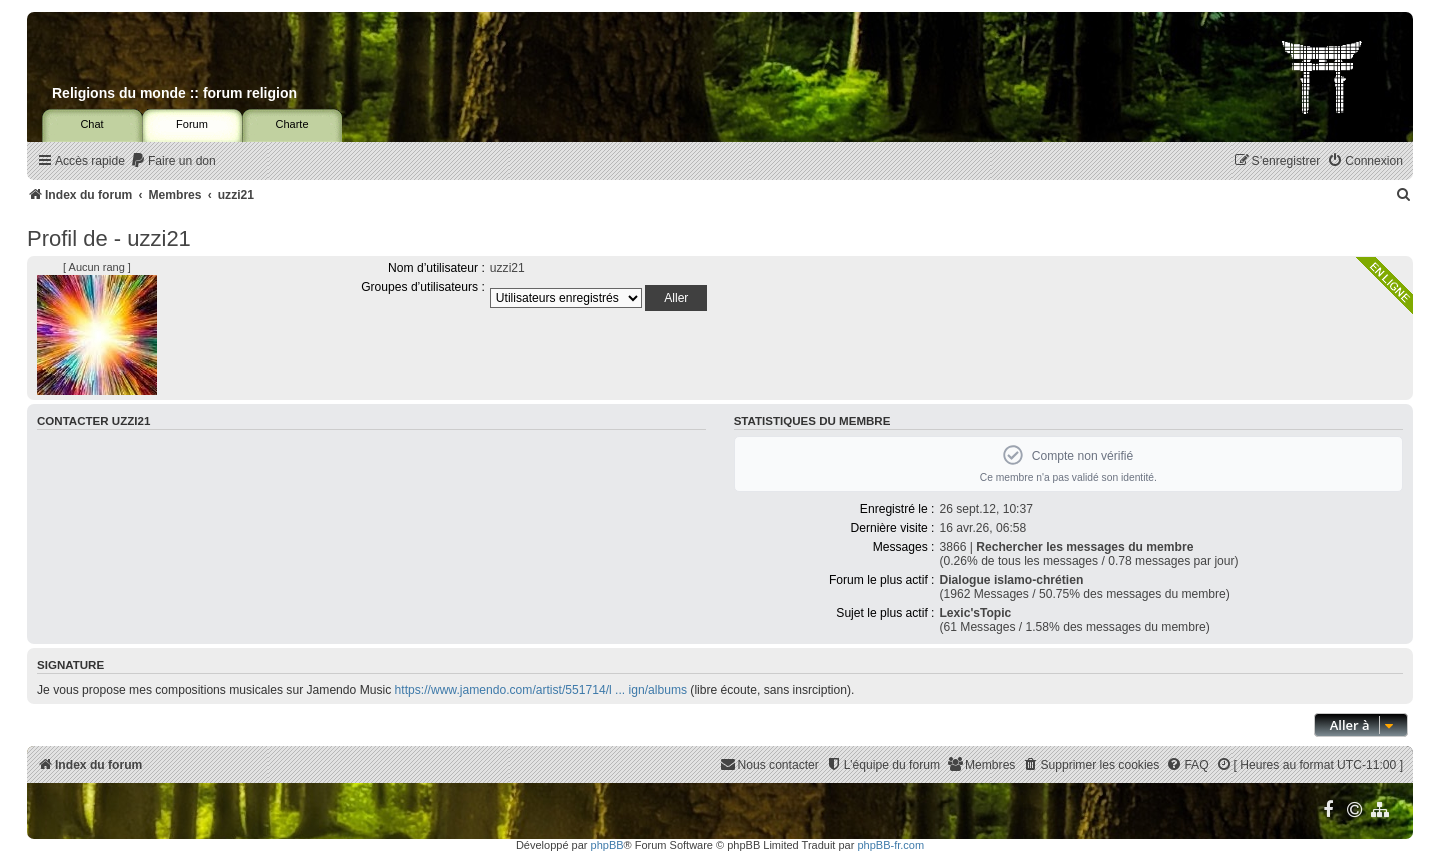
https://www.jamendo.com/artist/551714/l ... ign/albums (541, 690)
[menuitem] (173, 161)
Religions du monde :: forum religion (174, 93)
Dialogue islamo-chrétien (1011, 580)
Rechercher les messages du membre (1084, 547)
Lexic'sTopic (975, 613)
